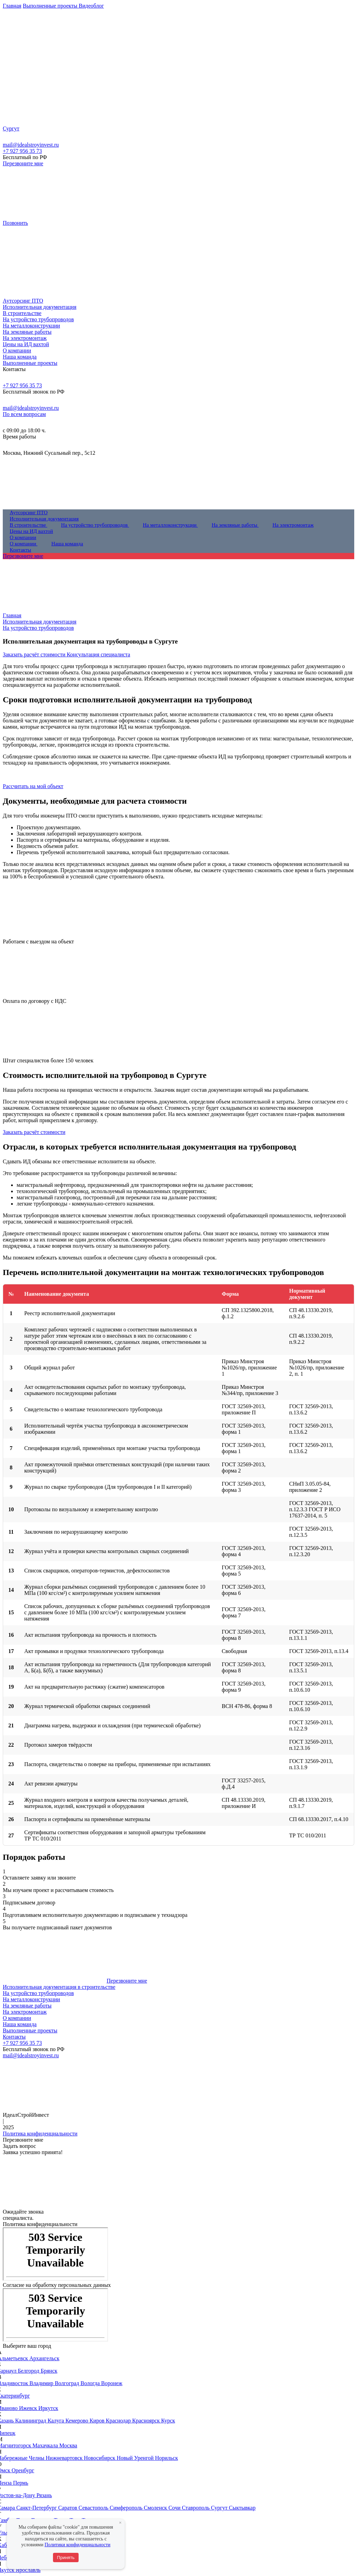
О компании (17, 2018)
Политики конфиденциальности (77, 2544)
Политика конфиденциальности (40, 2133)
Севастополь (94, 2508)
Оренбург (23, 2470)
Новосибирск (100, 2458)
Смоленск (156, 2508)
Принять (66, 2557)
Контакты (14, 2037)
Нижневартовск (65, 2458)
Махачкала (46, 2445)
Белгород (29, 2371)
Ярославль (28, 2570)
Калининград (31, 2420)
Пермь (20, 2483)
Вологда (91, 2383)
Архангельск (44, 2358)
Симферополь (127, 2508)
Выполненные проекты (30, 2030)
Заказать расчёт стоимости (35, 654)
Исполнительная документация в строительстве (59, 1987)
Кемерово (77, 2420)
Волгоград (67, 2383)
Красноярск (146, 2420)
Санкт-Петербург (37, 2508)
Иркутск (48, 2408)
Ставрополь (196, 2508)
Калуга (56, 2420)
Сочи (175, 2508)
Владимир (42, 2383)
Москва (68, 2445)
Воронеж (111, 2383)
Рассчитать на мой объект (33, 786)
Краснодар (119, 2420)
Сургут (220, 2508)
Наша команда (20, 2024)
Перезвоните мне (23, 163)
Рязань (44, 2495)
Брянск (49, 2371)
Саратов (68, 2508)
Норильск (166, 2458)
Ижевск (28, 2408)
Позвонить (15, 223)
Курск (168, 2420)
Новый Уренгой (136, 2458)
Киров (98, 2420)
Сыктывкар (242, 2508)
